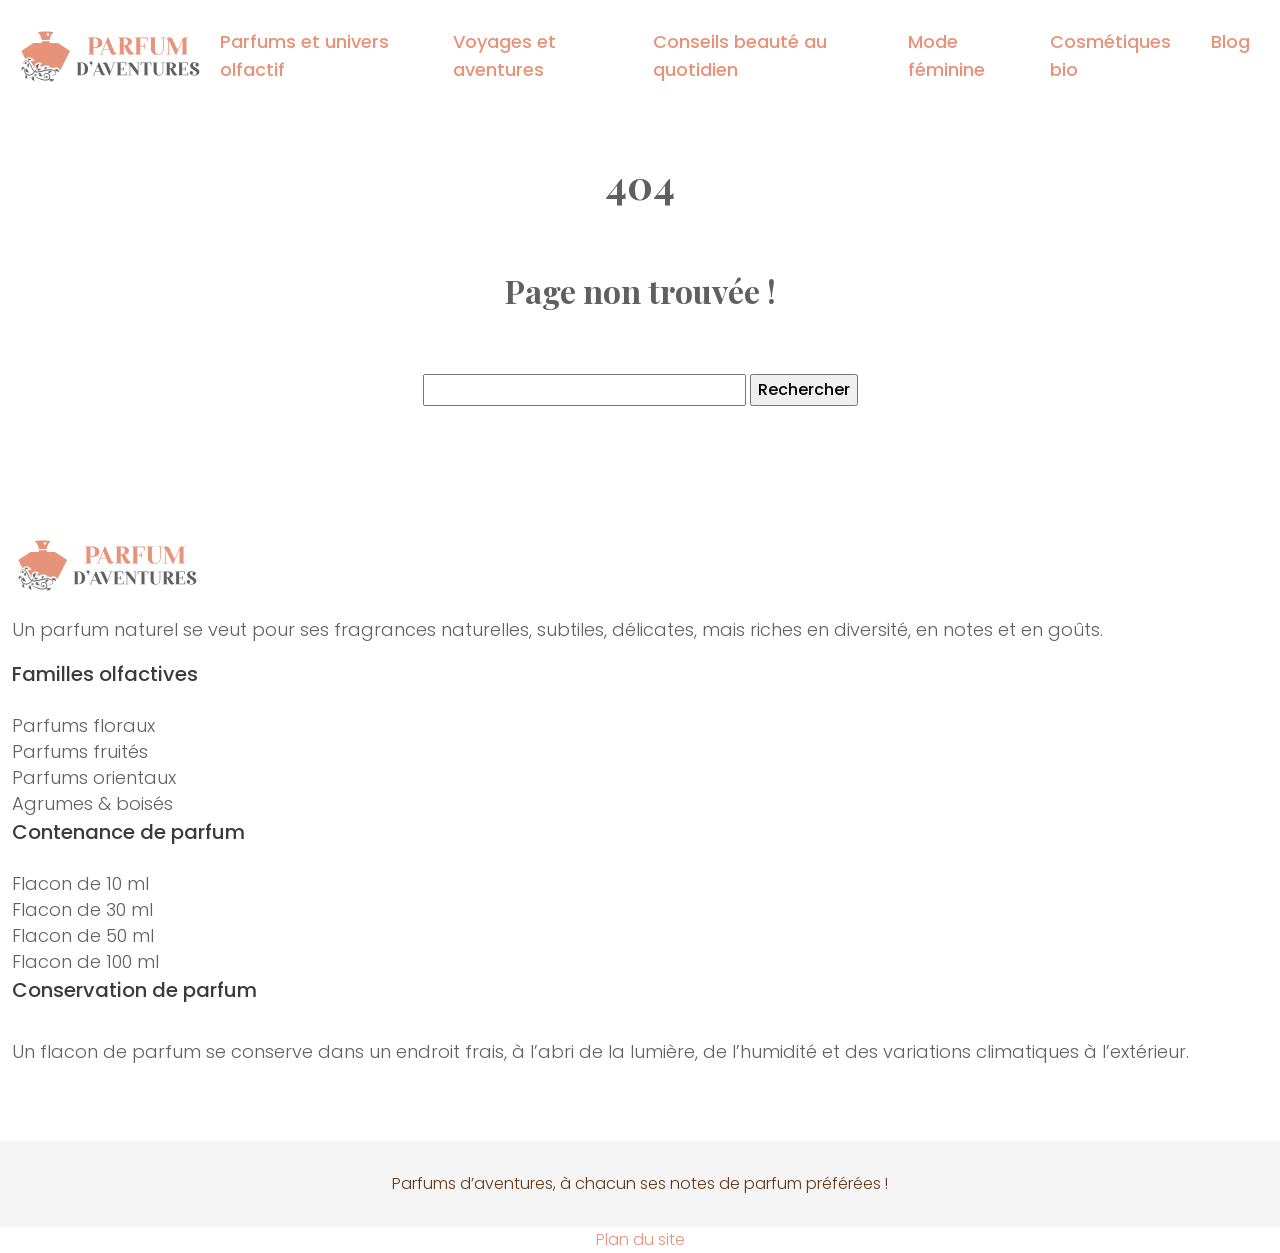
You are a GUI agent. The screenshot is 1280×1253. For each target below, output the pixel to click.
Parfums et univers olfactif (304, 55)
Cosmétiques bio (1110, 55)
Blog (1230, 41)
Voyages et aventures (504, 55)
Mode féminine (946, 55)
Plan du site (640, 1239)
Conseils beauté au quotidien (740, 55)
